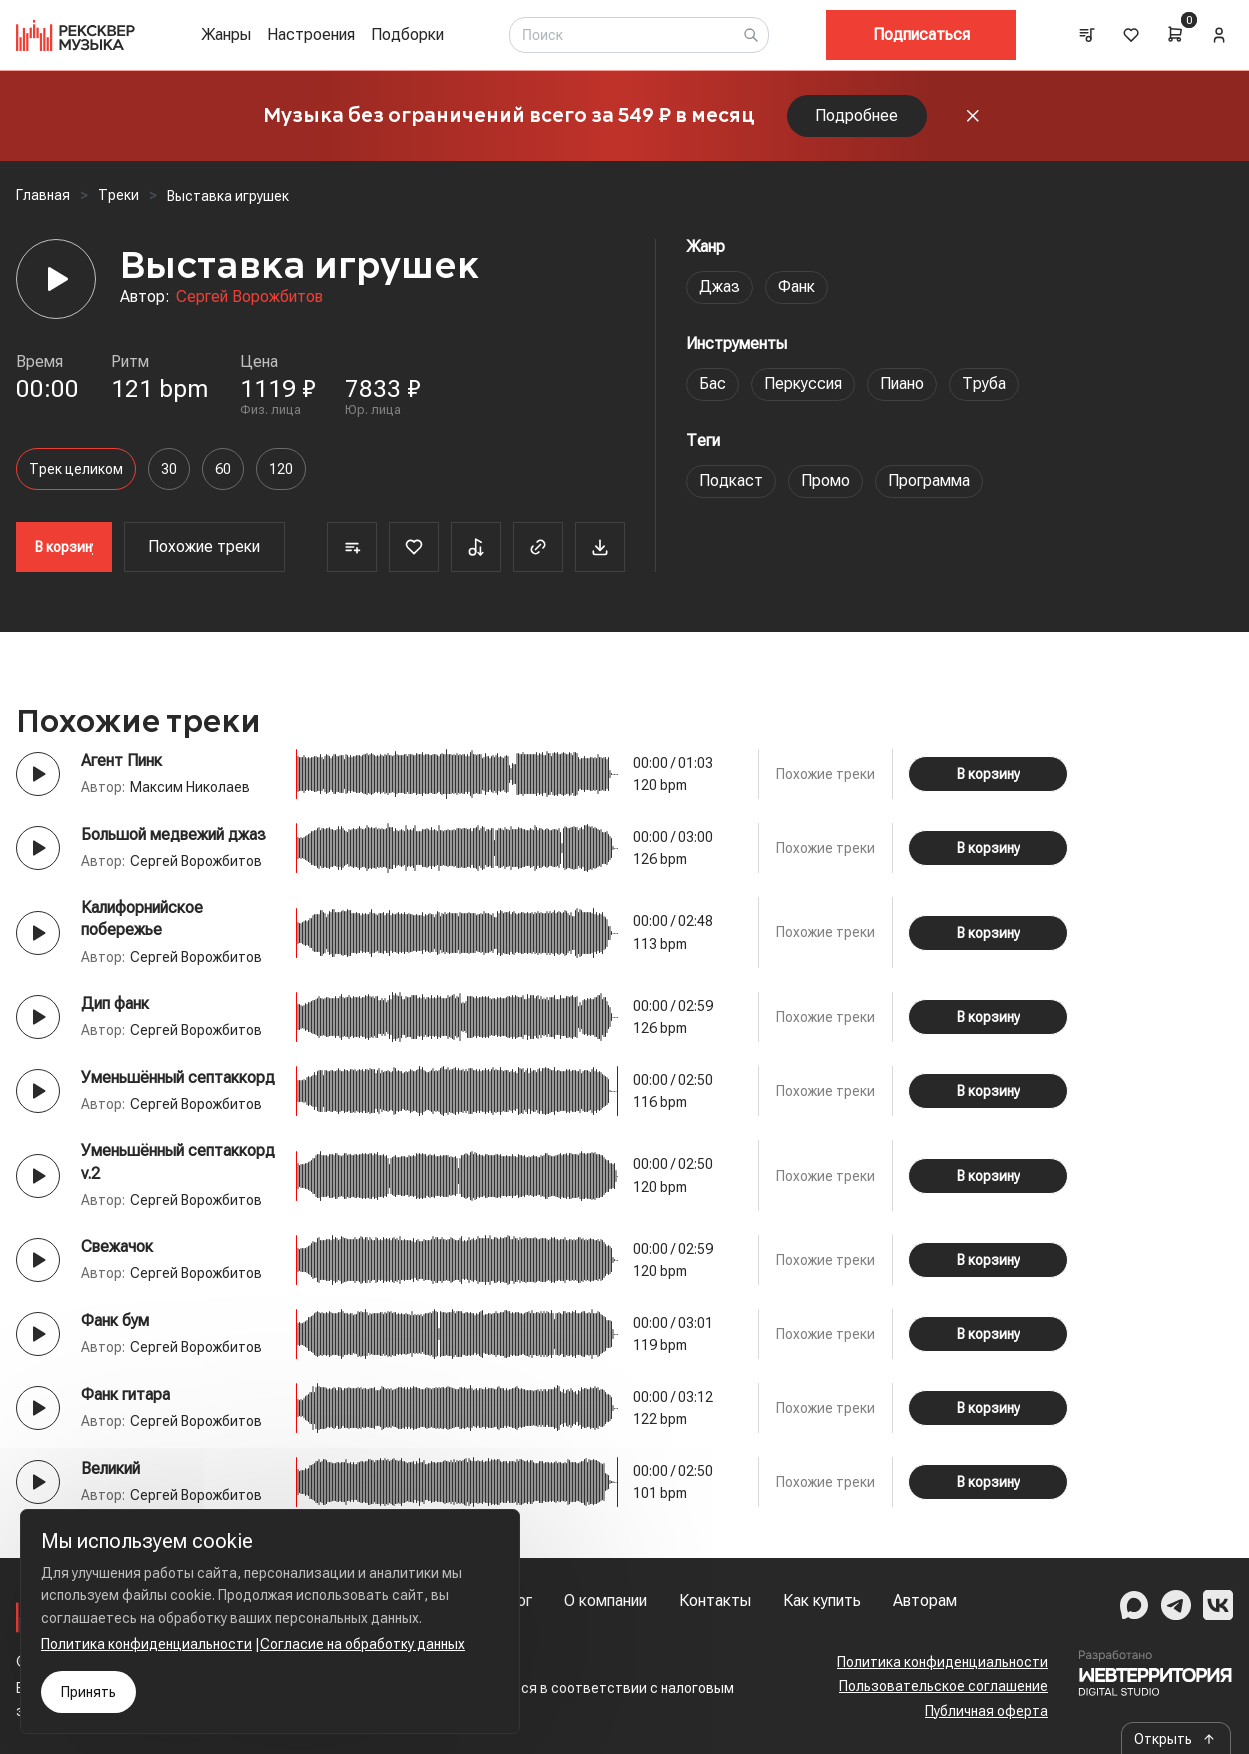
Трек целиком (76, 469)
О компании (605, 1600)
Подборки (407, 34)
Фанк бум (115, 1320)
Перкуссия (803, 383)
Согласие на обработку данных (362, 1644)
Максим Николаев (190, 787)
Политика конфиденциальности (942, 1662)
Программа (929, 480)
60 (223, 469)
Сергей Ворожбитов (249, 296)
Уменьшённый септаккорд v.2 (178, 1161)
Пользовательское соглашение (943, 1686)
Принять (88, 1692)
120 (281, 469)
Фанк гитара (125, 1394)
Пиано (902, 383)
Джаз (719, 286)
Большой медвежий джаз (173, 834)
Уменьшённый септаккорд (178, 1077)
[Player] (56, 279)
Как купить (822, 1600)
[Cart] (1175, 34)
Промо (825, 480)
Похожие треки (204, 546)
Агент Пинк (121, 760)
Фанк (796, 286)
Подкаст (731, 480)
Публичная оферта (986, 1711)
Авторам (925, 1600)
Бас (712, 383)
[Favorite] (414, 547)
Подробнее (856, 115)
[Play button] (38, 774)
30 (169, 469)
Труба (984, 383)
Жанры (226, 34)
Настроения (311, 34)
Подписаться (921, 34)
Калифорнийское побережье (142, 918)
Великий (110, 1468)
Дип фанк (115, 1003)
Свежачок (117, 1246)
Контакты (715, 1600)
